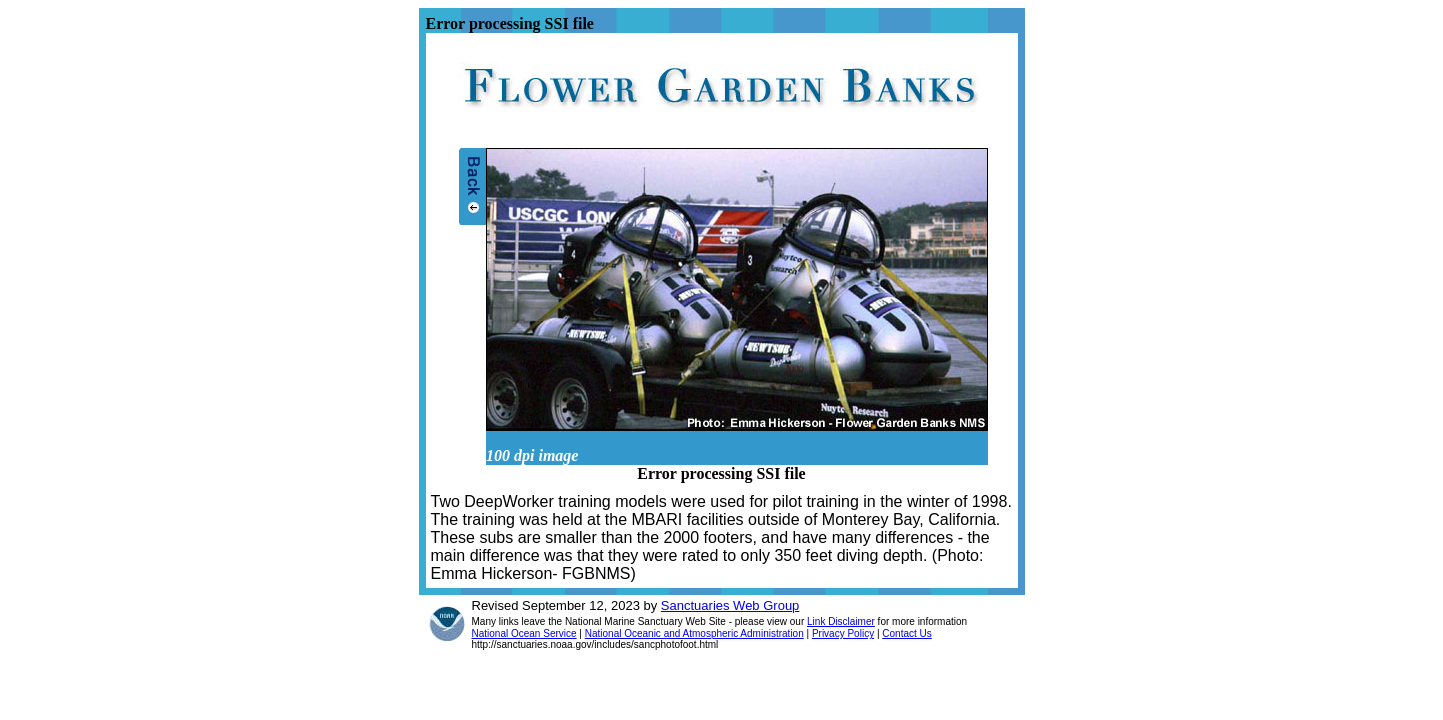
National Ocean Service (524, 633)
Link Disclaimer (841, 621)
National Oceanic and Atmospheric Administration (694, 633)
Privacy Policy (843, 633)
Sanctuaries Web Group (730, 605)
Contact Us (906, 633)
